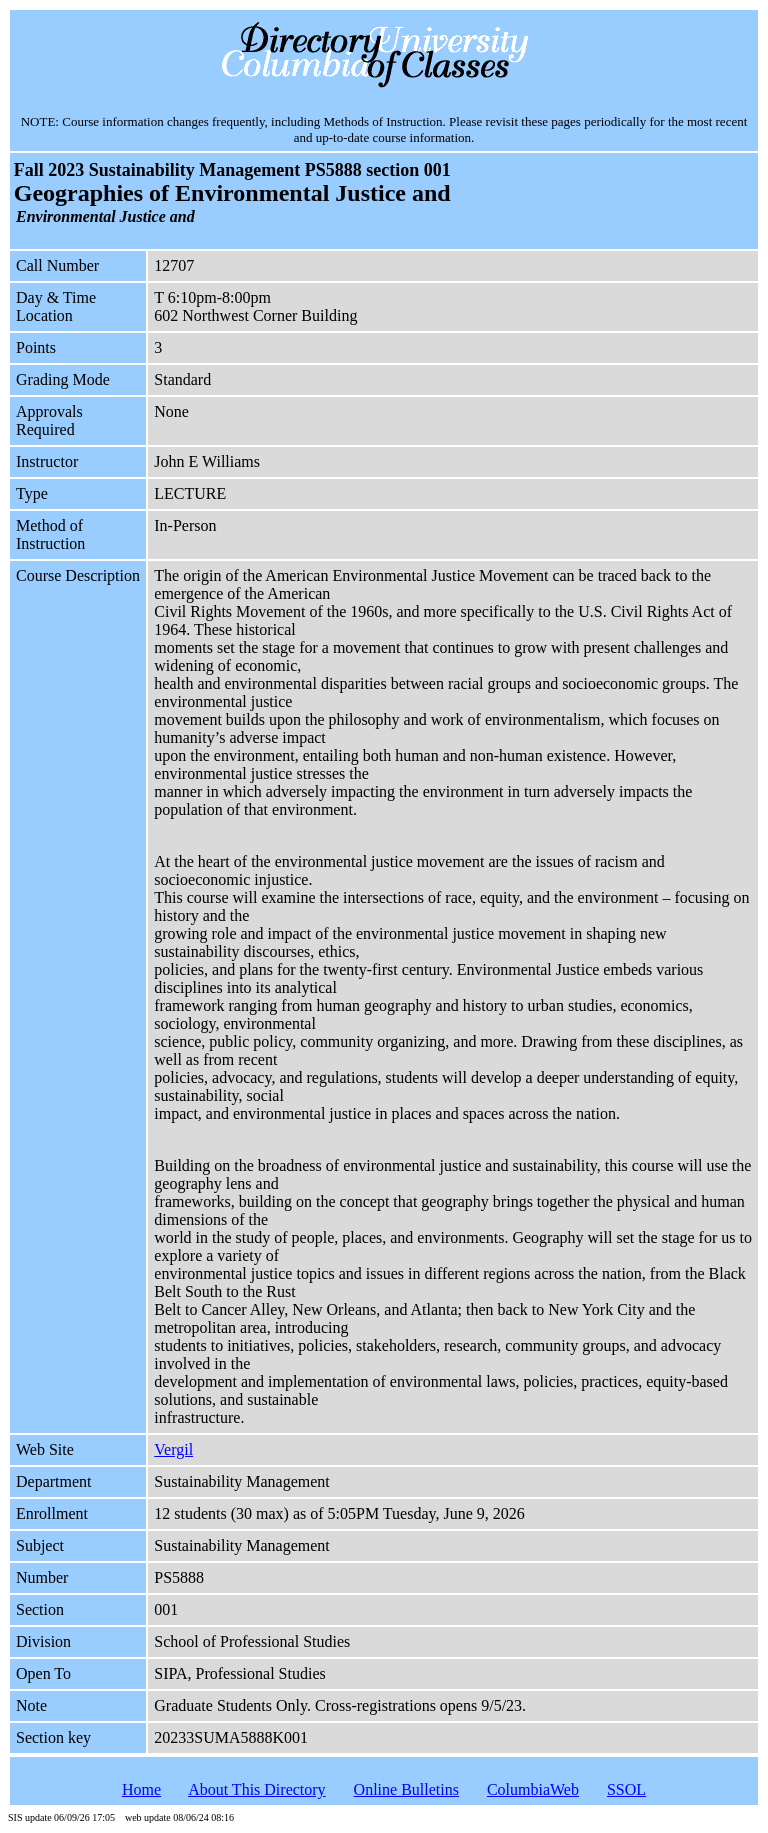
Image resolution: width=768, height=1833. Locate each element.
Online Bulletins (406, 1789)
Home (141, 1789)
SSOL (626, 1789)
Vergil (173, 1449)
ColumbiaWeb (533, 1789)
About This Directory (256, 1789)
